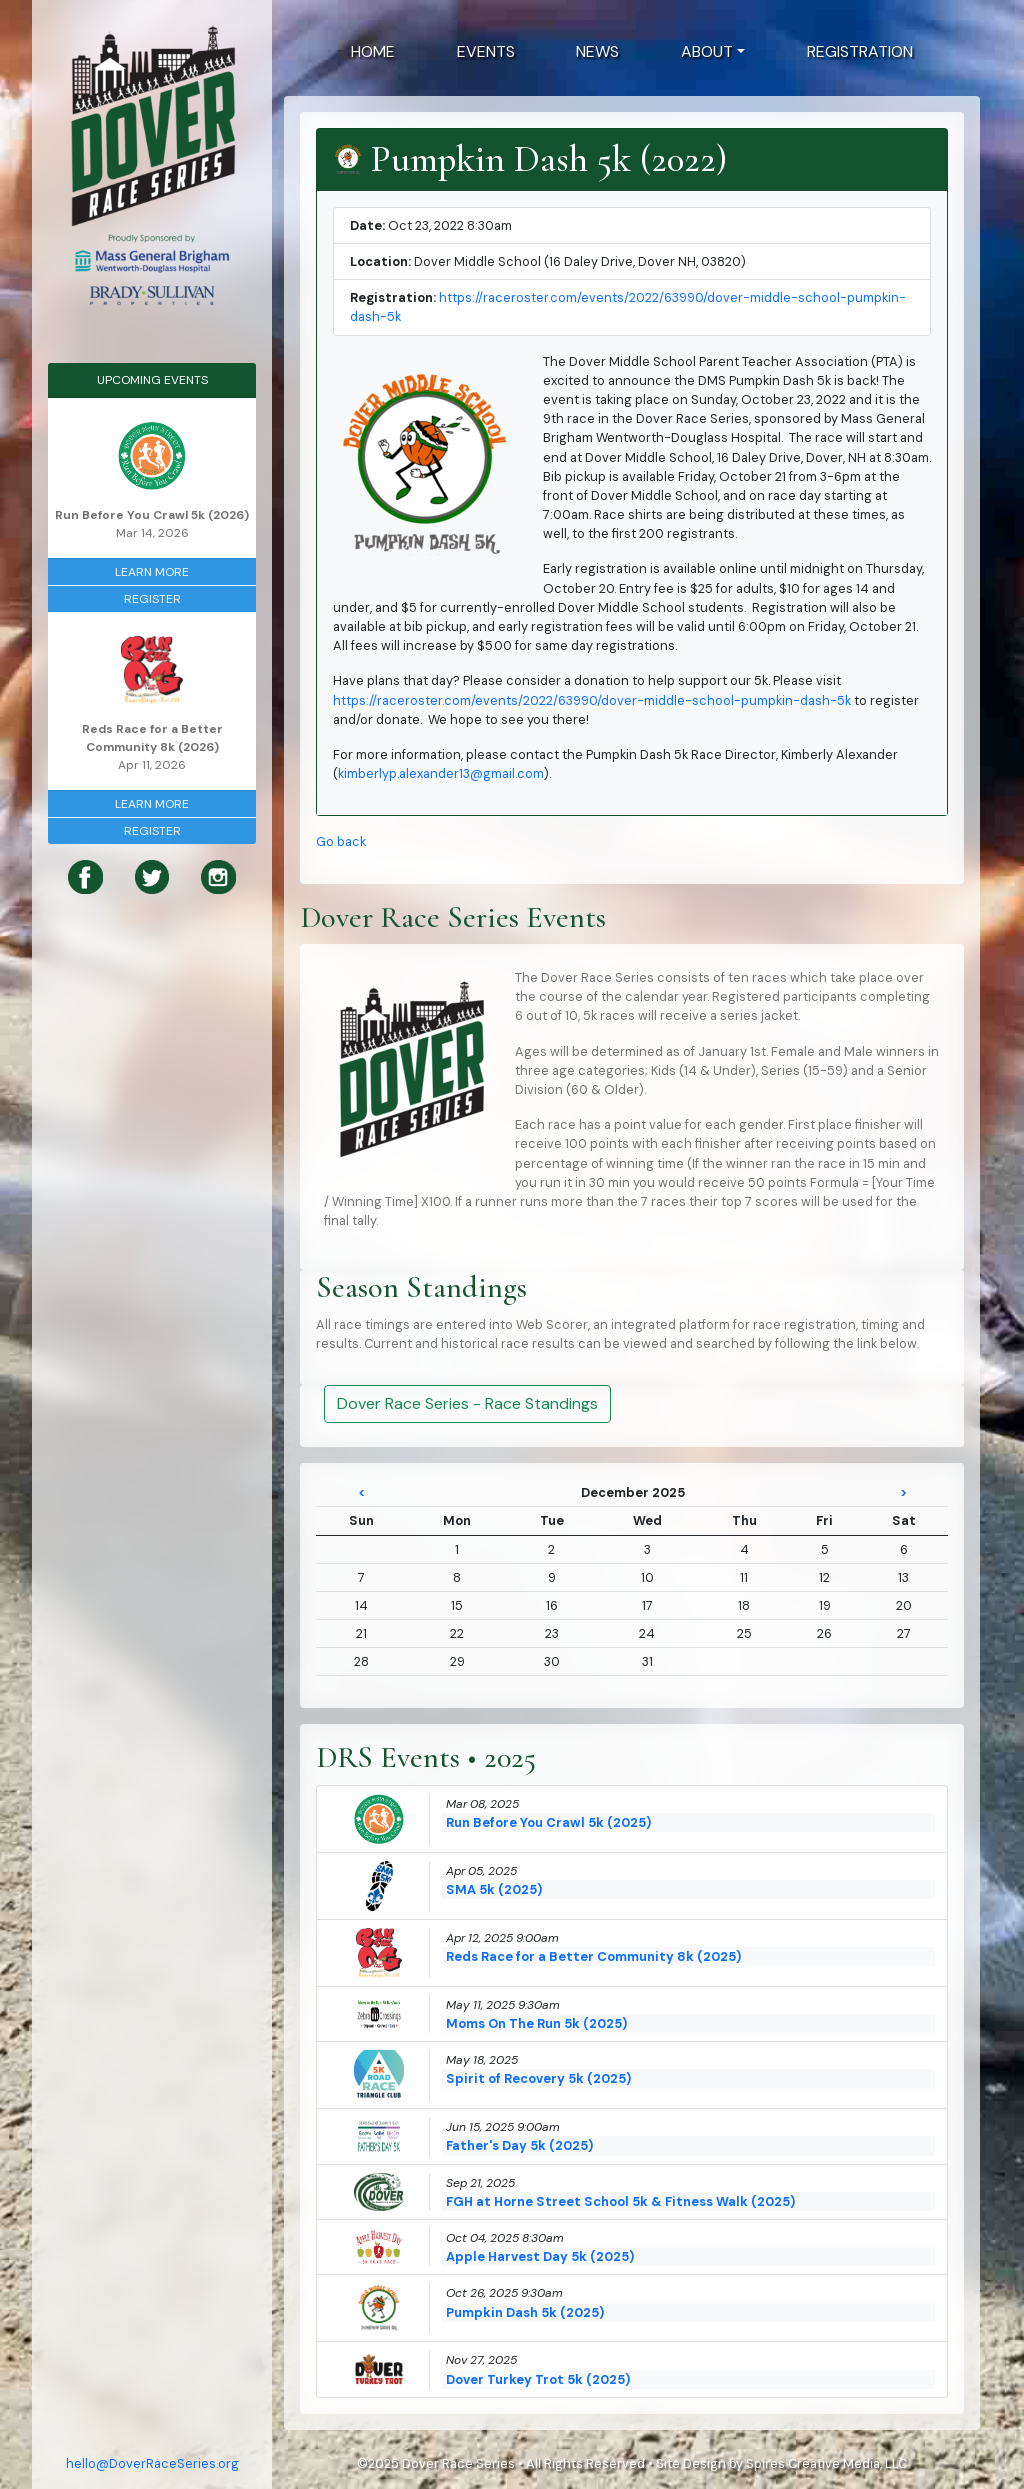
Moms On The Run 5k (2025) (536, 2023)
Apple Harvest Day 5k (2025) (540, 2256)
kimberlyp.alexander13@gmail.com (441, 773)
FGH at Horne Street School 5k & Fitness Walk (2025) (620, 2201)
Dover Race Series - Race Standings (467, 1403)
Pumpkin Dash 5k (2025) (525, 2312)
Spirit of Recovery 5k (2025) (538, 2078)
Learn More (152, 572)
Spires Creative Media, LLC (826, 2463)
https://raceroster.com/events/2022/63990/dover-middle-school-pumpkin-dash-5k (592, 700)
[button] (713, 52)
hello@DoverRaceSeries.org (152, 2463)
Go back (341, 841)
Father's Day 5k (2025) (519, 2145)
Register (152, 599)
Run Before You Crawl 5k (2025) (548, 1822)
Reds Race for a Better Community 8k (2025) (593, 1956)
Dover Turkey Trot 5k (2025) (538, 2379)
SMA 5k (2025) (494, 1889)
